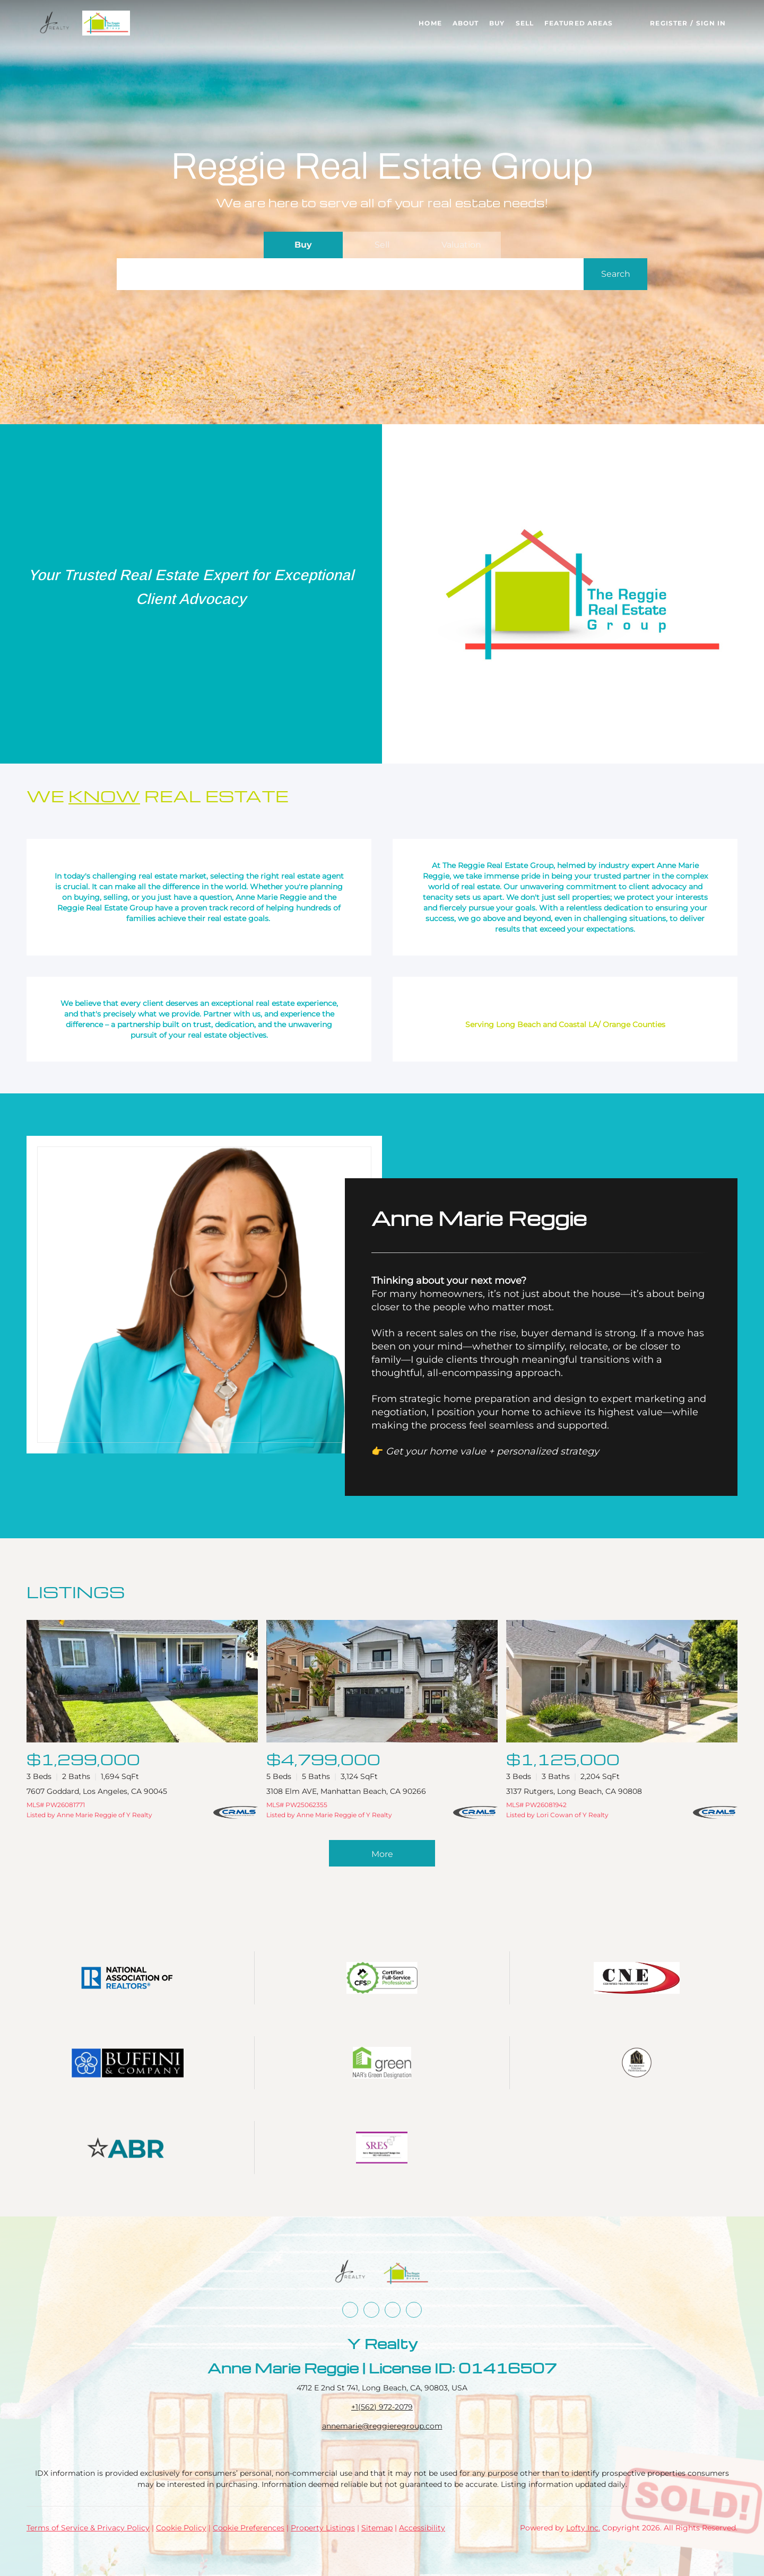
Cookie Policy (181, 2528)
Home (430, 23)
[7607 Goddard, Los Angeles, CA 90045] (142, 1681)
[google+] (414, 2310)
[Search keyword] (350, 274)
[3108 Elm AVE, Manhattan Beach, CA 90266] (382, 1681)
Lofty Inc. (583, 2528)
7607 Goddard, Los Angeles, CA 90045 (97, 1791)
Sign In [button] (711, 23)
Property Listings (323, 2528)
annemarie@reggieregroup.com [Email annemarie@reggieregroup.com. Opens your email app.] (382, 2426)
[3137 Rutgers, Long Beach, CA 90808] (621, 1681)
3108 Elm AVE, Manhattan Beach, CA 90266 (346, 1791)
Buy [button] (497, 23)
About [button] (466, 23)
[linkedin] (371, 2310)
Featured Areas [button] (578, 23)
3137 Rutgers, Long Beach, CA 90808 (574, 1791)
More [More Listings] (382, 1854)
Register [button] (669, 23)
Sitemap (377, 2528)
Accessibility (422, 2528)
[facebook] (350, 2310)
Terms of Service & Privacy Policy (88, 2528)
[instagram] (393, 2310)
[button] (55, 23)
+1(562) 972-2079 (382, 2407)
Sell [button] (525, 23)
